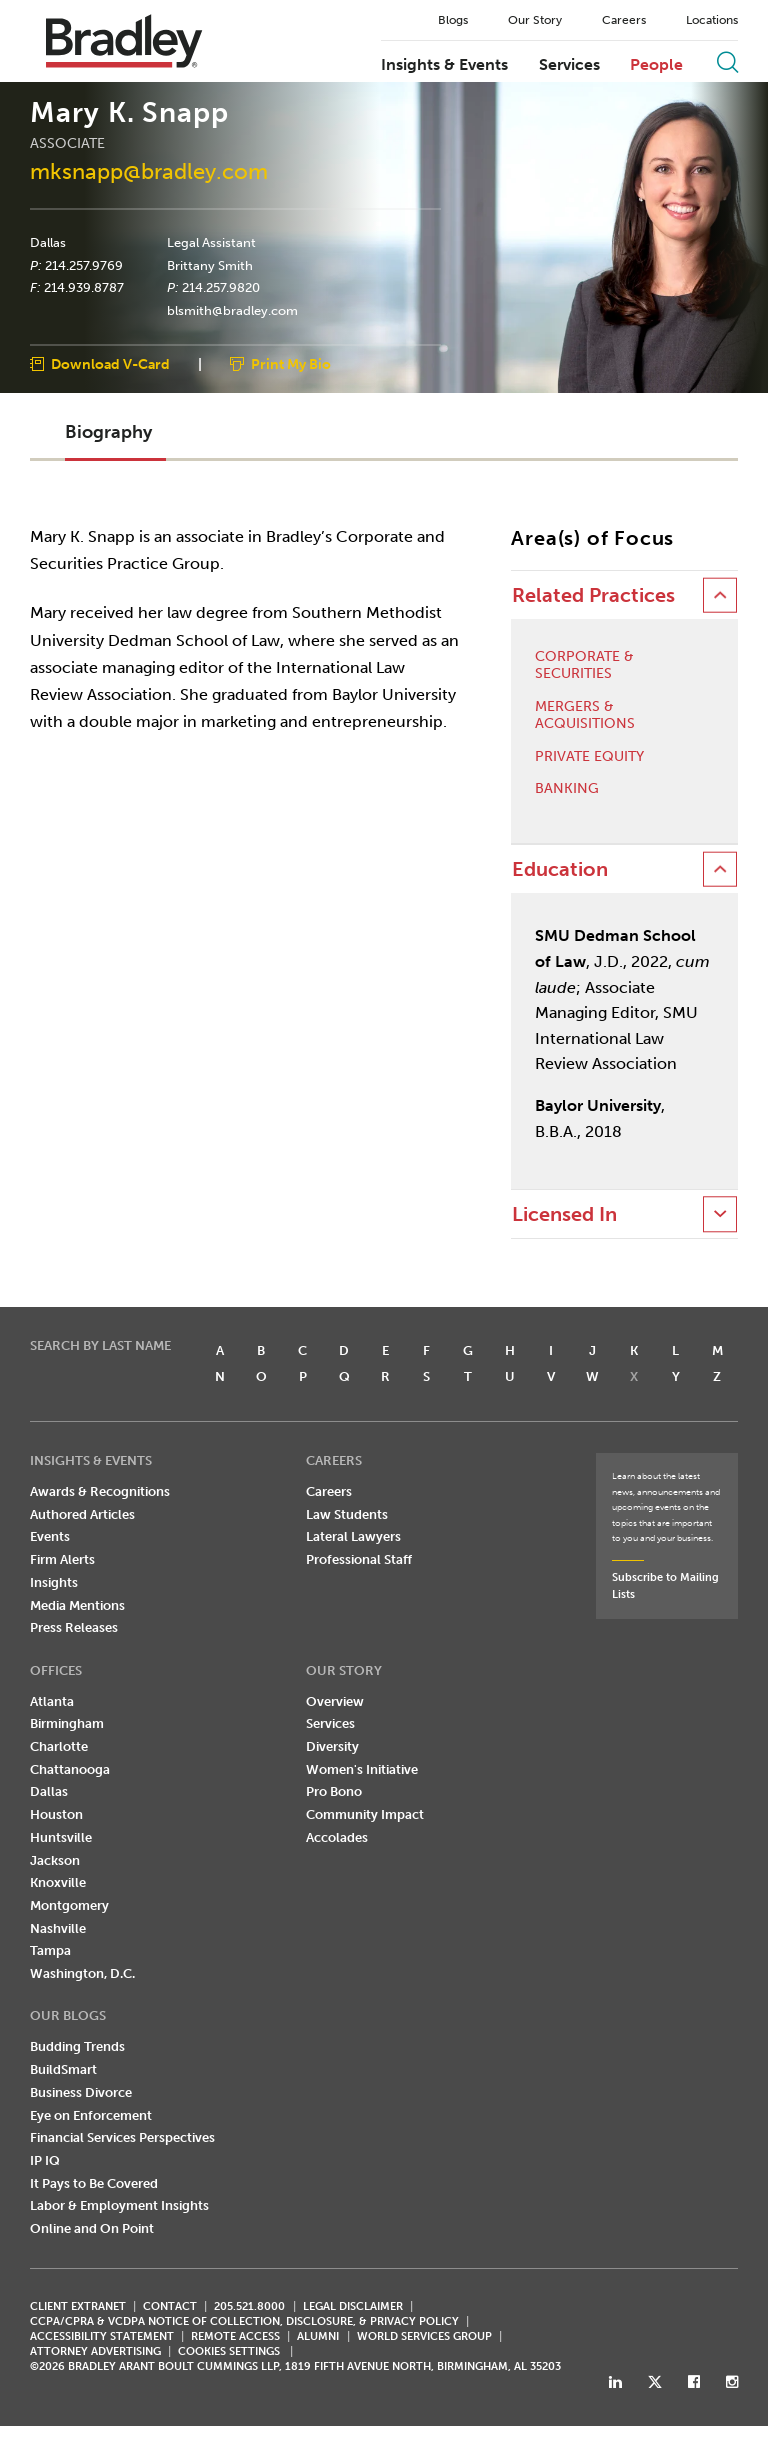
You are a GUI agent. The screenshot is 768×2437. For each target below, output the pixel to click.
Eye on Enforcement (91, 2115)
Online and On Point (92, 2228)
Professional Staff (359, 1559)
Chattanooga (70, 1769)
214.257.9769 (84, 265)
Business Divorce (81, 2092)
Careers (624, 20)
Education (560, 869)
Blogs (453, 20)
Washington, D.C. (82, 1973)
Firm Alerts (62, 1559)
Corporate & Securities (584, 666)
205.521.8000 (249, 2306)
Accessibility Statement (102, 2336)
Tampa (50, 1951)
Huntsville (61, 1837)
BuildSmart (63, 2069)
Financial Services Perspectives (122, 2137)
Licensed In (564, 1214)
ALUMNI (318, 2336)
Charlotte (59, 1746)
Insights (54, 1582)
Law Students (347, 1514)
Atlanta (52, 1701)
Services (569, 65)
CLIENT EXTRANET (78, 2306)
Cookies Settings (229, 2352)
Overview (335, 1701)
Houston (56, 1814)
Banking (567, 790)
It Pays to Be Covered (94, 2183)
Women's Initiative (362, 1769)
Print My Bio (291, 364)
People (656, 65)
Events (50, 1537)
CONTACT (170, 2306)
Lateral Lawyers (353, 1537)
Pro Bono (334, 1792)
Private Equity (589, 757)
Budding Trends (77, 2047)
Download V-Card (110, 364)
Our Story (535, 20)
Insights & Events (444, 65)
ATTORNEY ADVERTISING (95, 2351)
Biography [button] (108, 433)
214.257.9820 (221, 288)
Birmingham (67, 1724)
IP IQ (45, 2160)
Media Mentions (77, 1605)
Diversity (332, 1746)
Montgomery (69, 1905)
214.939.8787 (84, 288)
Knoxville (58, 1882)
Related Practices (593, 595)
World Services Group (424, 2336)
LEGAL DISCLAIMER (353, 2306)
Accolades (337, 1837)
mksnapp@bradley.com (149, 171)
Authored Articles (82, 1514)
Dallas (48, 243)
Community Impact (365, 1814)
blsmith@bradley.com (232, 311)
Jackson (55, 1860)
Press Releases (74, 1627)
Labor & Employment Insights (119, 2206)
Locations (712, 20)
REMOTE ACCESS (235, 2336)
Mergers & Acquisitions (585, 715)
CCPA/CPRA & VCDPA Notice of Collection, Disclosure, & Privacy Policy (244, 2321)
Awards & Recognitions (100, 1491)
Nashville (58, 1928)
